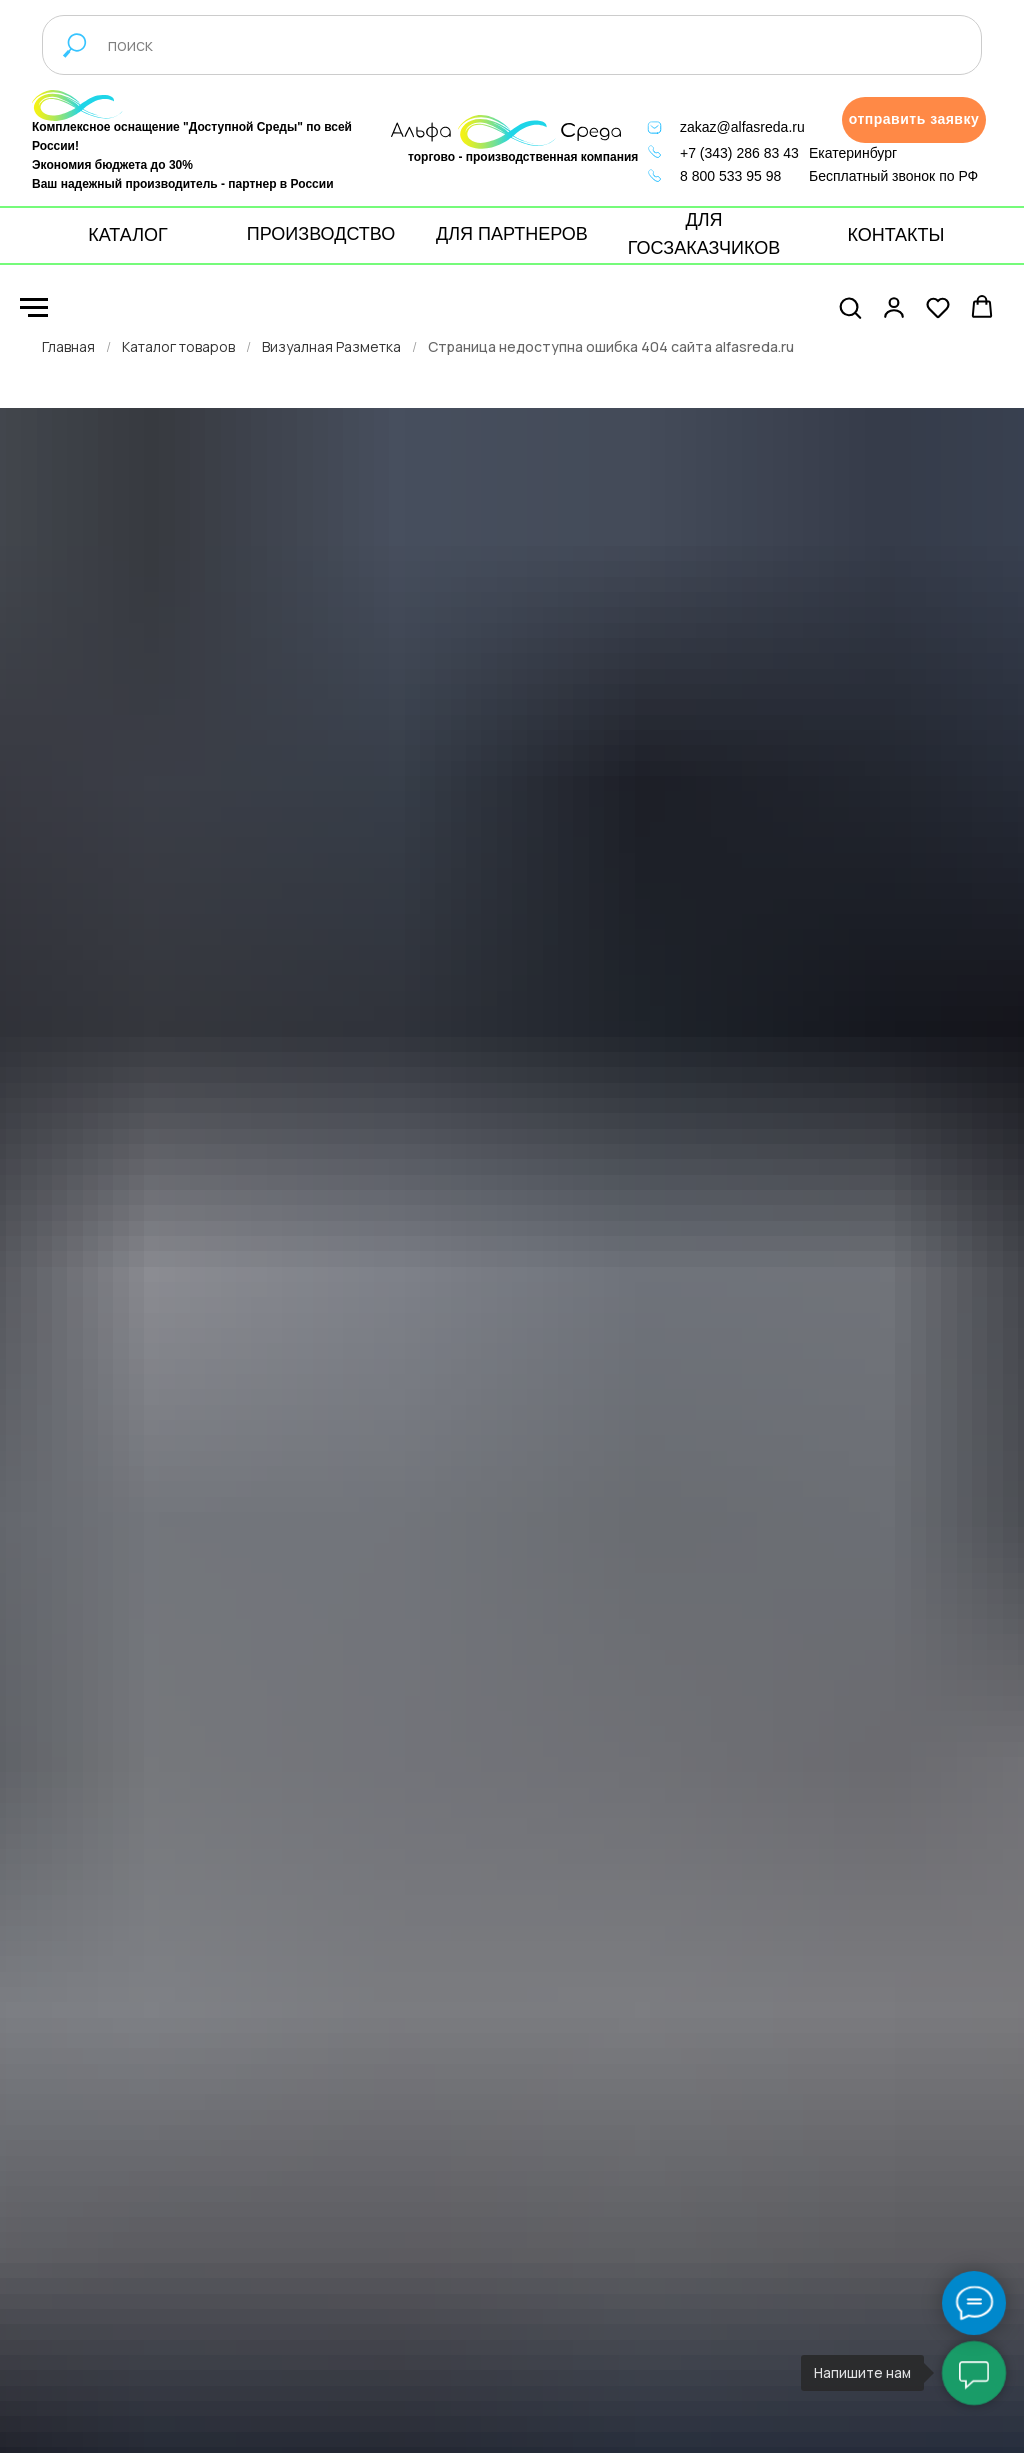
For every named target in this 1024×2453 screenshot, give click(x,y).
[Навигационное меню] (34, 308)
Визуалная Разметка (331, 346)
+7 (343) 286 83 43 (739, 153)
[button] (914, 120)
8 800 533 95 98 (730, 176)
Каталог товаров (178, 346)
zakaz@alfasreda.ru (742, 127)
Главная (68, 346)
